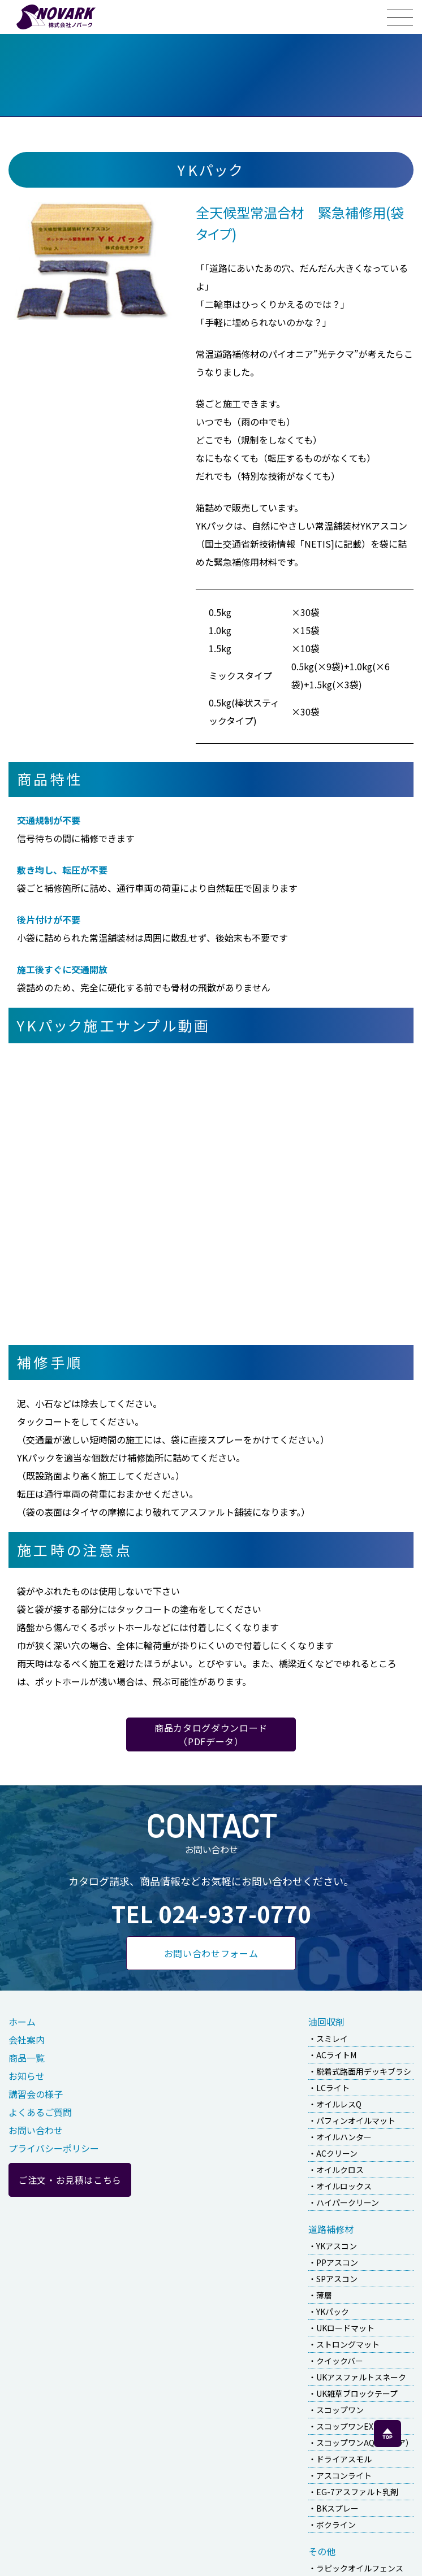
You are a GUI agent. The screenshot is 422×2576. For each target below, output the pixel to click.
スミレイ (332, 2038)
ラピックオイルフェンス (359, 2568)
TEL (211, 1913)
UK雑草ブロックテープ (357, 2393)
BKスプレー (337, 2508)
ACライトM (336, 2055)
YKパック (332, 2311)
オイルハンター (344, 2137)
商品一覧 (26, 2058)
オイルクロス (340, 2169)
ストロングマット (348, 2344)
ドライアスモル (344, 2459)
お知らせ (26, 2076)
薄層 (324, 2295)
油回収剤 (326, 2021)
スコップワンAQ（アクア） (365, 2442)
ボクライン (336, 2524)
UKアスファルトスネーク (361, 2377)
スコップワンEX (344, 2426)
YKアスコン (336, 2246)
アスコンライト (344, 2475)
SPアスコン (337, 2278)
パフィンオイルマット (355, 2120)
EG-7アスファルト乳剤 (357, 2491)
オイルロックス (344, 2186)
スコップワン (340, 2409)
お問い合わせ (35, 2130)
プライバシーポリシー (53, 2148)
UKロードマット (345, 2328)
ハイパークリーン (347, 2202)
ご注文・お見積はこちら (70, 2179)
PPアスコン (337, 2262)
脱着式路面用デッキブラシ (363, 2071)
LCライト (333, 2087)
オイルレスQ (338, 2104)
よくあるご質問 (40, 2112)
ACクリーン (337, 2153)
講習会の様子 (35, 2094)
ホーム (22, 2021)
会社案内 (26, 2039)
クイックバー (339, 2360)
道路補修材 (331, 2229)
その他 (321, 2551)
